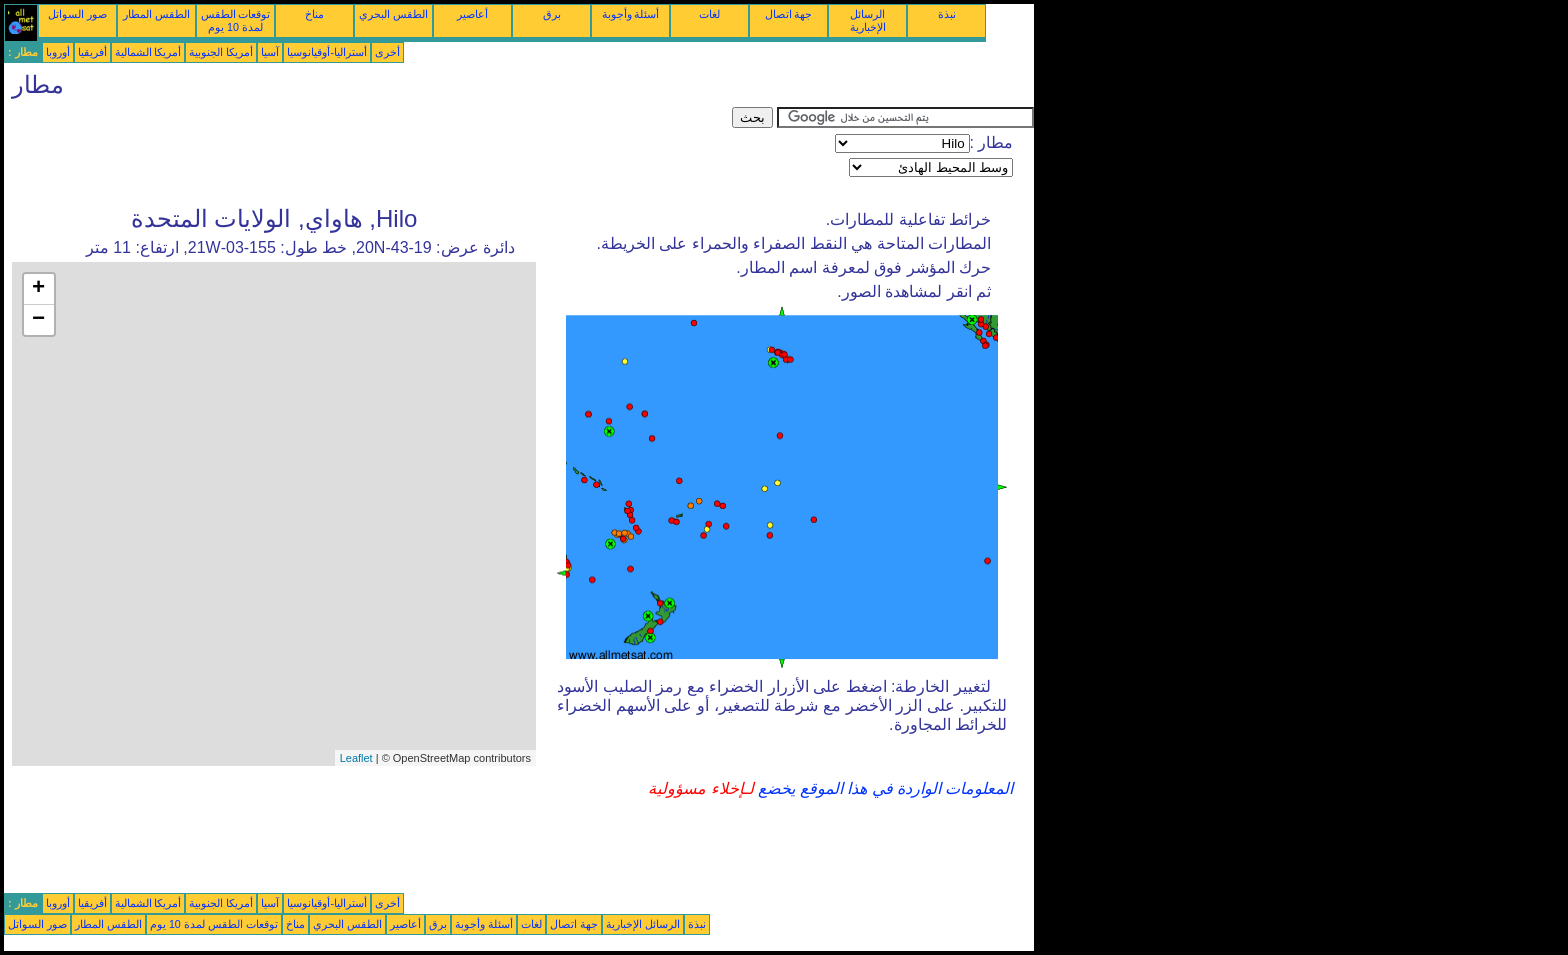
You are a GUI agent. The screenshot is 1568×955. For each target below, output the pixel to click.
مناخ (314, 14)
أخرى (387, 52)
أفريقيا (92, 52)
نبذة (947, 14)
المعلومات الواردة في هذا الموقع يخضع (884, 788)
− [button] (38, 320)
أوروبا (58, 52)
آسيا (270, 52)
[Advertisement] (368, 152)
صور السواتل (77, 14)
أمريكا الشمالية (148, 52)
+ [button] (38, 289)
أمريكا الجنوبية (221, 52)
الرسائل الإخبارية (868, 20)
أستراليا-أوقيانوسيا (327, 52)
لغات (709, 14)
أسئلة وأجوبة (631, 14)
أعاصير (472, 14)
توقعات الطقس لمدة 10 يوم (236, 20)
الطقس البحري (393, 14)
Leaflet (356, 758)
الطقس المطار (156, 14)
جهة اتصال (789, 14)
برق (552, 14)
